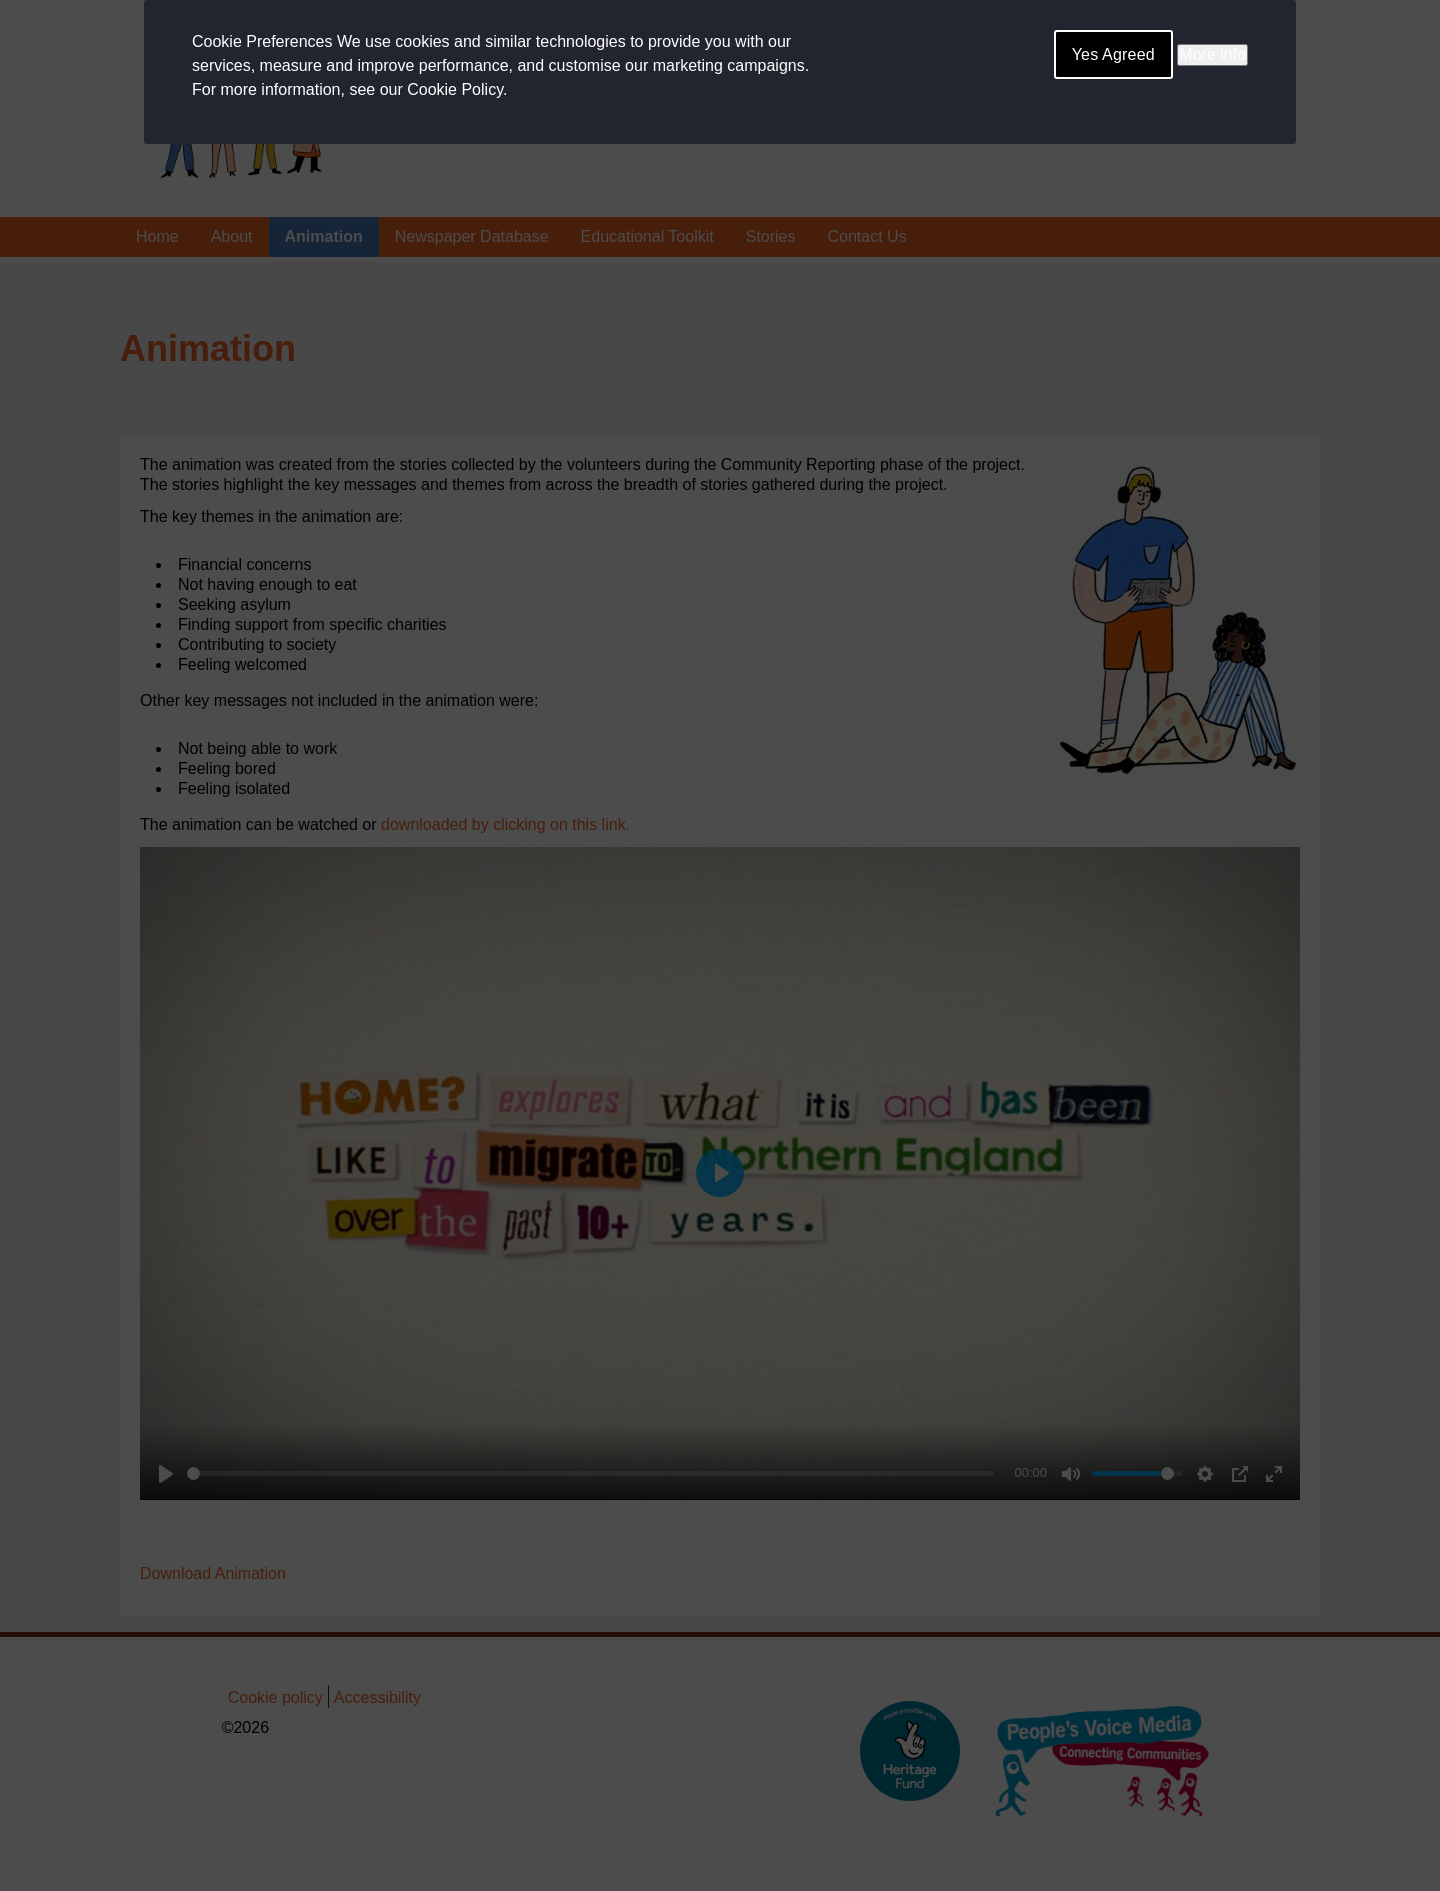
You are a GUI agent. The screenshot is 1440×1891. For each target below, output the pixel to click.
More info (1212, 54)
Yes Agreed (1113, 54)
